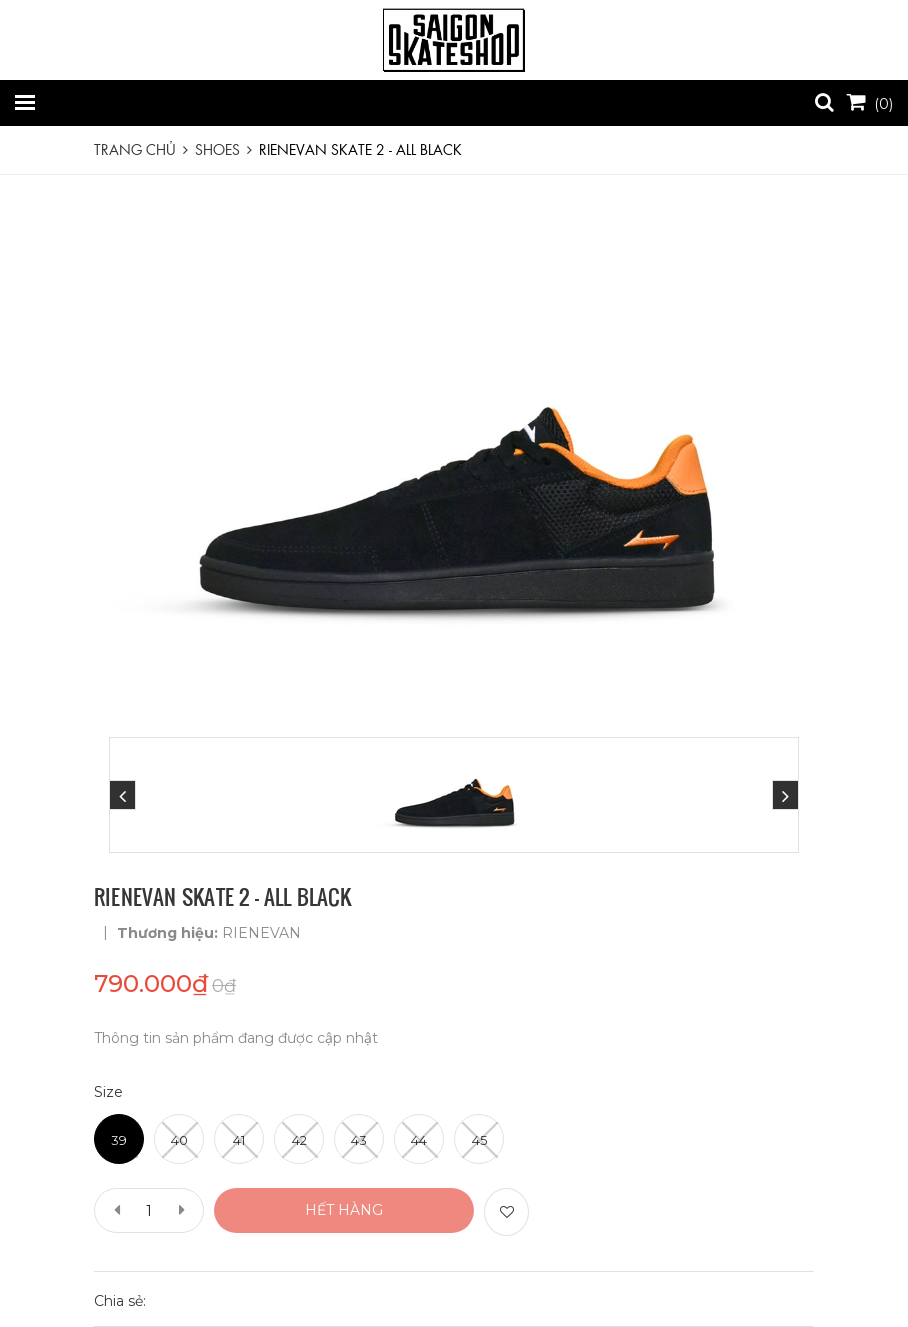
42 (299, 1140)
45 (479, 1140)
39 (119, 1140)
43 (359, 1140)
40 (179, 1140)
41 (239, 1140)
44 (419, 1140)
